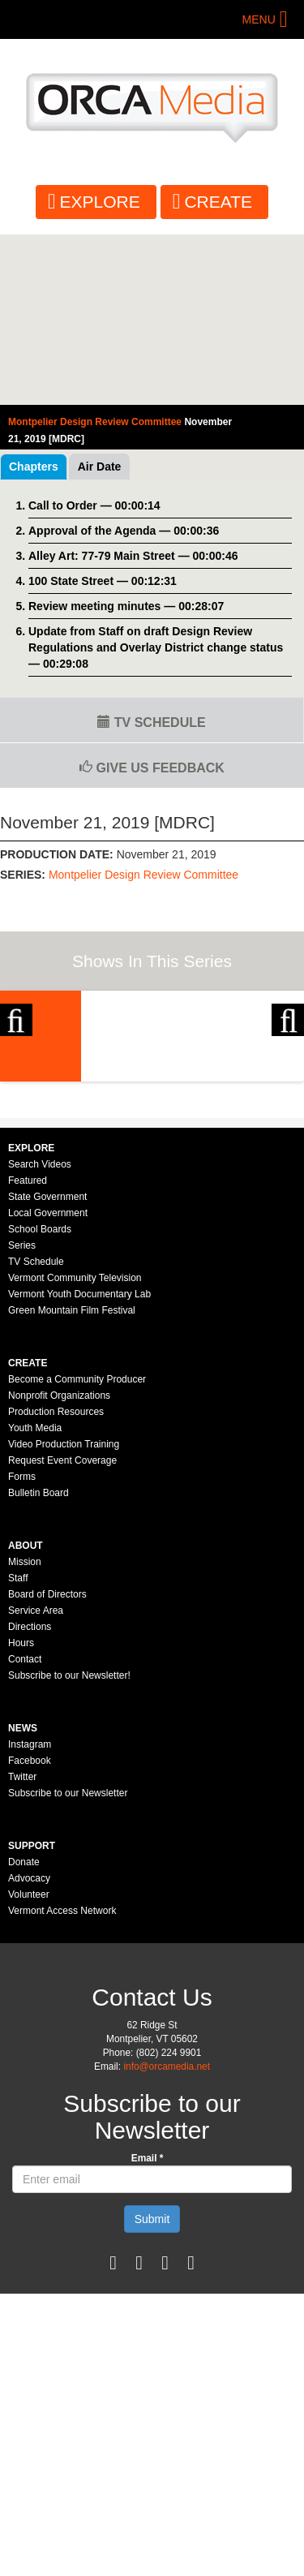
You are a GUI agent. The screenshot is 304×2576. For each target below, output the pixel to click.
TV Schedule (151, 722)
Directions (29, 1797)
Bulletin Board (38, 1663)
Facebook (29, 1931)
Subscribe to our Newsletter (67, 1963)
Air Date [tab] (100, 466)
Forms (22, 1647)
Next (288, 1074)
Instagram (29, 1914)
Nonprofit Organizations (59, 1566)
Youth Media (35, 1598)
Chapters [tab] (33, 466)
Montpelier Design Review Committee (143, 874)
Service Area (35, 1781)
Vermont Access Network (62, 2081)
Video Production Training (63, 1614)
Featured (27, 1351)
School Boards (39, 1399)
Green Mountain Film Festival (71, 1480)
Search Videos (39, 1334)
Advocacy (29, 2048)
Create (218, 201)
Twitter (22, 1947)
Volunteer (28, 2065)
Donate (24, 2032)
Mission (24, 1732)
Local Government (48, 1383)
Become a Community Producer (77, 1549)
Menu (259, 19)
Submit (152, 2389)
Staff (18, 1748)
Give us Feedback (152, 768)
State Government (47, 1367)
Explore (100, 201)
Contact (24, 1829)
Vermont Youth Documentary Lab (79, 1464)
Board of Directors (47, 1764)
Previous (16, 1074)
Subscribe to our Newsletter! (69, 1845)
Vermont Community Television (75, 1448)
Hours (21, 1813)
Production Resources (56, 1582)
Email (147, 2328)
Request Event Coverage (62, 1630)
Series (22, 1415)
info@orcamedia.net (166, 2237)
